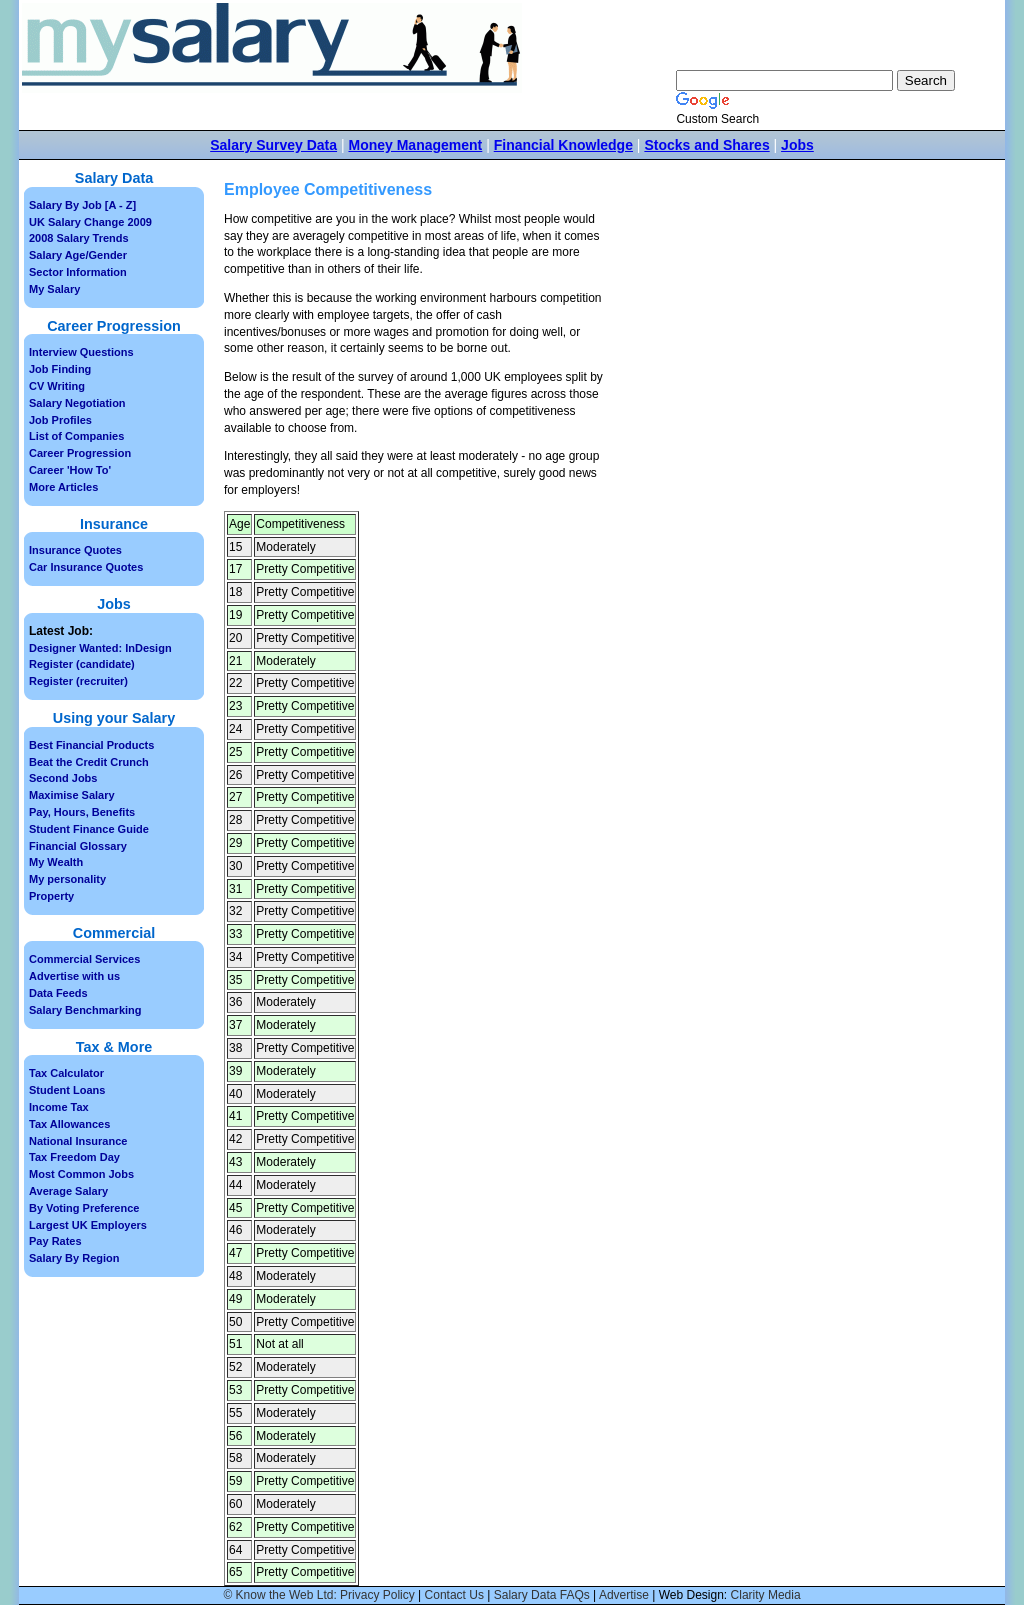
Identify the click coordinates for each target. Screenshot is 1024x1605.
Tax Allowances (69, 1124)
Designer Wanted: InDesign (100, 648)
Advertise (624, 1595)
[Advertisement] (780, 361)
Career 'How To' (70, 470)
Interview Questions (81, 352)
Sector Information (78, 272)
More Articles (63, 487)
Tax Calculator (66, 1073)
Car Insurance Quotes (86, 567)
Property (51, 896)
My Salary (54, 289)
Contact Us (454, 1595)
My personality (67, 879)
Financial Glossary (78, 846)
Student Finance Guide (89, 829)
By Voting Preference (84, 1208)
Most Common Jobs (81, 1174)
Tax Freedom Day (74, 1157)
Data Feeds (58, 993)
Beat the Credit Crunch (89, 762)
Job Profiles (60, 420)
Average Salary (68, 1191)
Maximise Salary (72, 795)
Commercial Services (84, 959)
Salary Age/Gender (78, 255)
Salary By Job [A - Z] (82, 205)
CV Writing (57, 386)
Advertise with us (74, 976)
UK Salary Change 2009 (90, 222)
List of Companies (76, 436)
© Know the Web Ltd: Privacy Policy (318, 1595)
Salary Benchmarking (85, 1010)
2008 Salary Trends (79, 238)
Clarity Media (766, 1595)
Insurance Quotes (75, 550)
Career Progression (80, 453)
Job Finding (60, 369)
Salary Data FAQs (542, 1595)
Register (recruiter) (78, 681)
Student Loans (67, 1090)
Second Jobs (63, 778)
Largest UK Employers (88, 1225)
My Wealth (56, 862)
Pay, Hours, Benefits (82, 812)
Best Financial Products (91, 745)
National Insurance (78, 1141)
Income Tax (59, 1107)
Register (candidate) (82, 664)
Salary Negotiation (77, 403)
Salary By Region (74, 1258)
